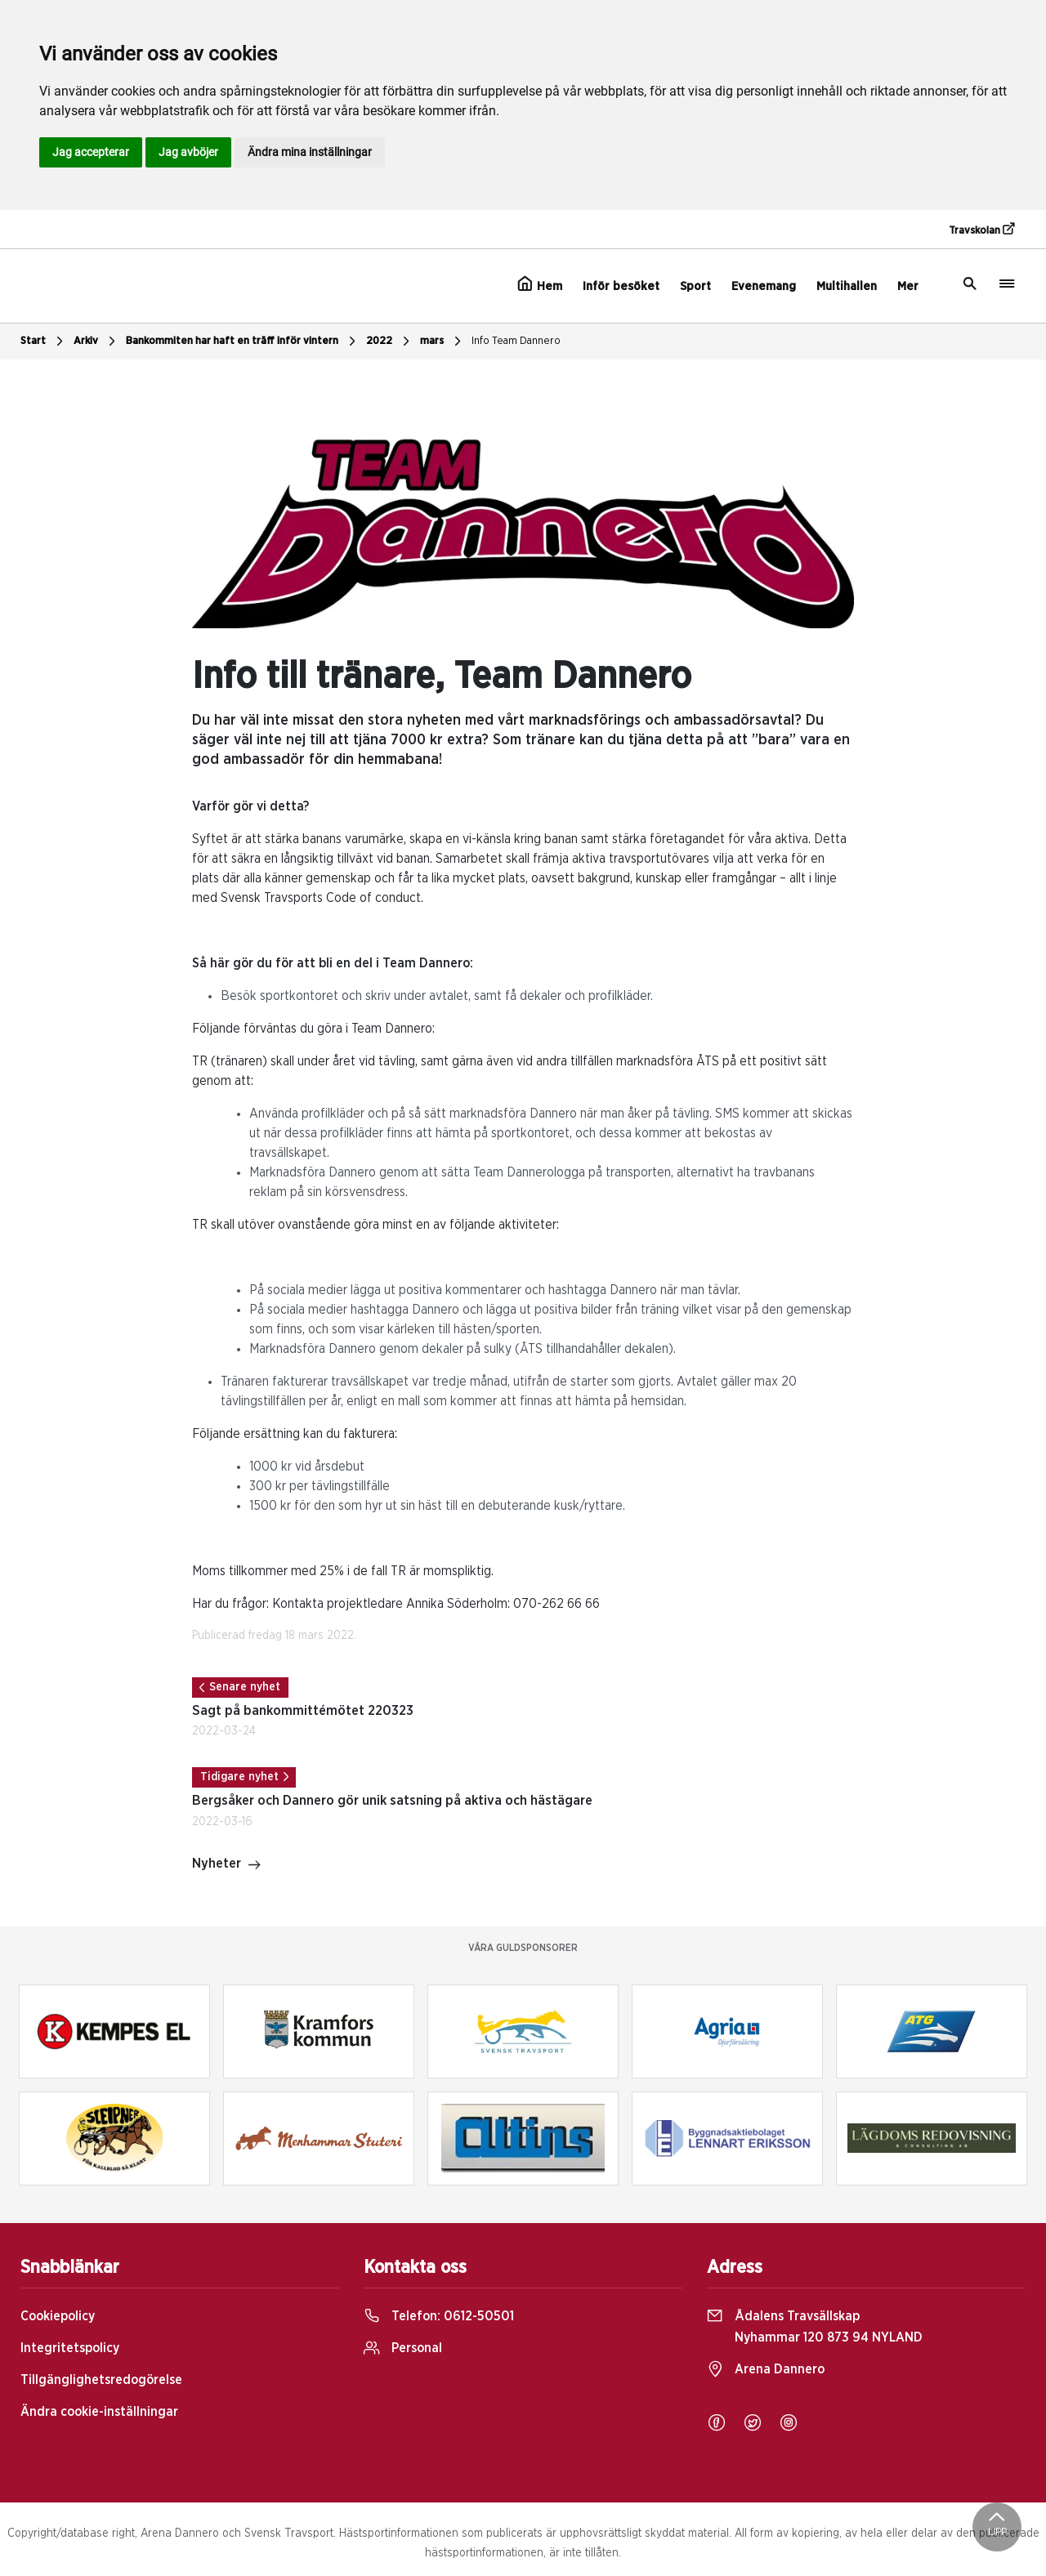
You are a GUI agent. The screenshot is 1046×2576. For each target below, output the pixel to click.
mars (442, 341)
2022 (389, 341)
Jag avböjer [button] (188, 151)
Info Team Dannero (516, 341)
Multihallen (846, 286)
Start (43, 341)
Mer (908, 286)
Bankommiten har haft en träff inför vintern (243, 341)
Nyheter (227, 1865)
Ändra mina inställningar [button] (310, 151)
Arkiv (96, 341)
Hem (539, 284)
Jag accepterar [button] (90, 151)
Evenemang (763, 286)
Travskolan (981, 229)
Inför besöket (621, 286)
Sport (695, 286)
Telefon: (439, 2316)
